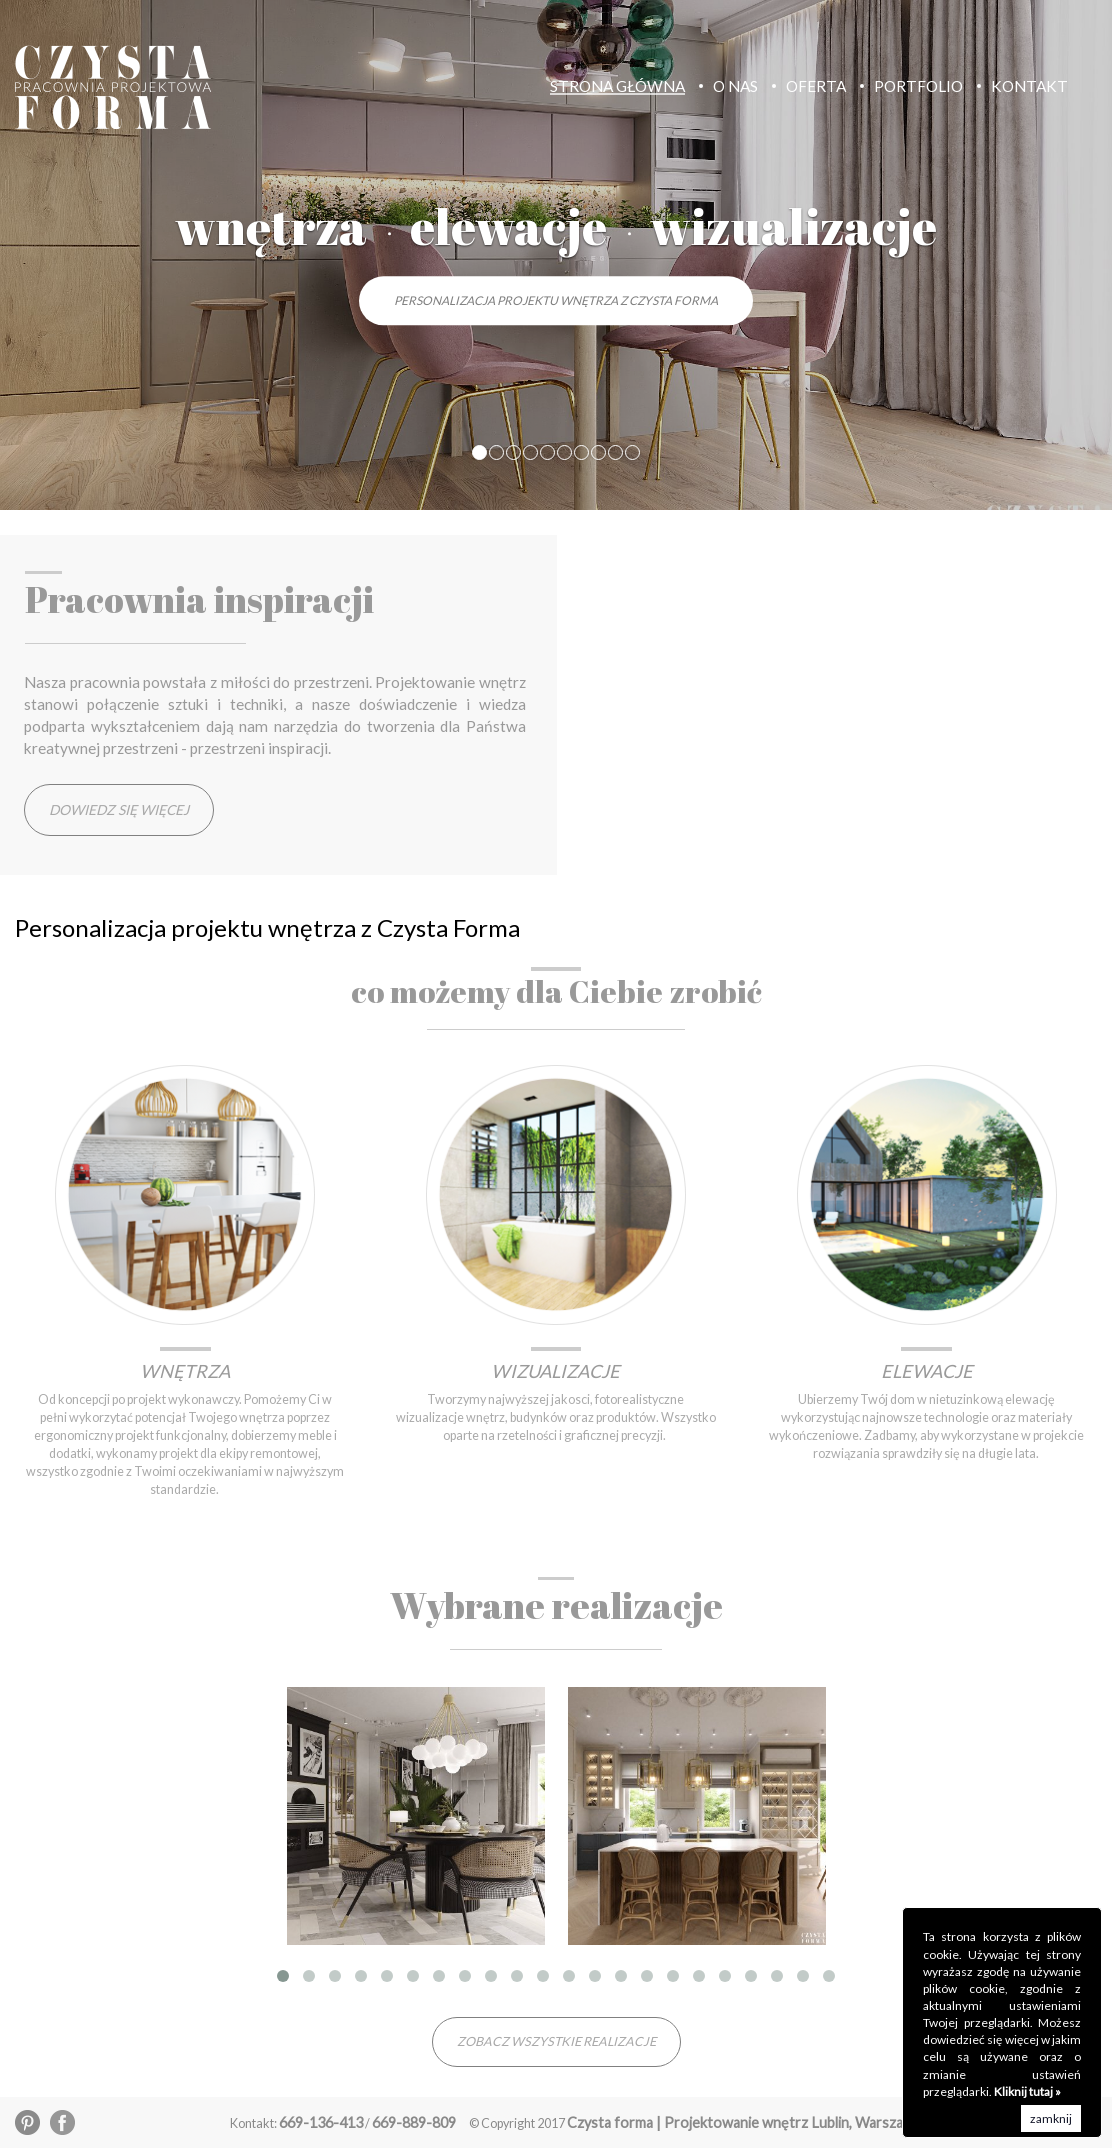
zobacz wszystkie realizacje (556, 2041)
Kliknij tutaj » (1027, 2091)
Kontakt (1029, 86)
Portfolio (918, 86)
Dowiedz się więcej (119, 809)
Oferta (816, 86)
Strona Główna (617, 86)
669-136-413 (321, 2122)
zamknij (1051, 2118)
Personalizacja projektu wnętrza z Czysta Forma (556, 300)
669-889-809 (414, 2122)
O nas (735, 86)
